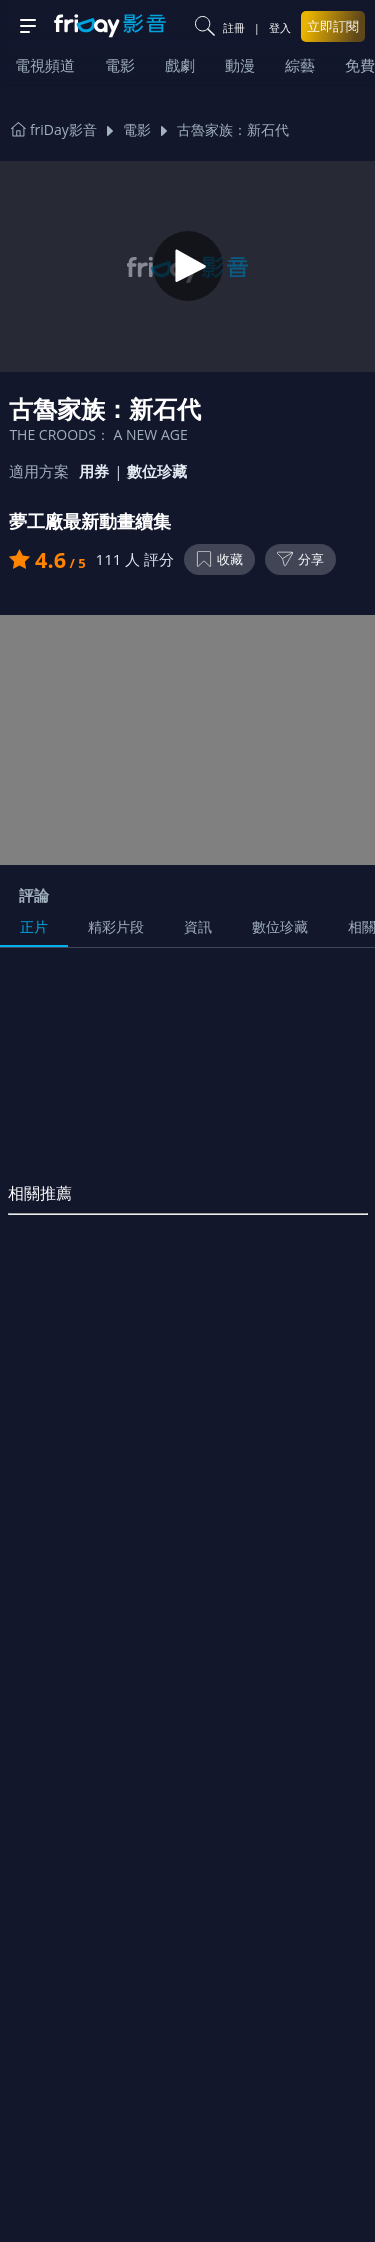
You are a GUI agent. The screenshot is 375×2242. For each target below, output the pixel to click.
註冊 (234, 27)
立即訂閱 (333, 26)
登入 (280, 27)
